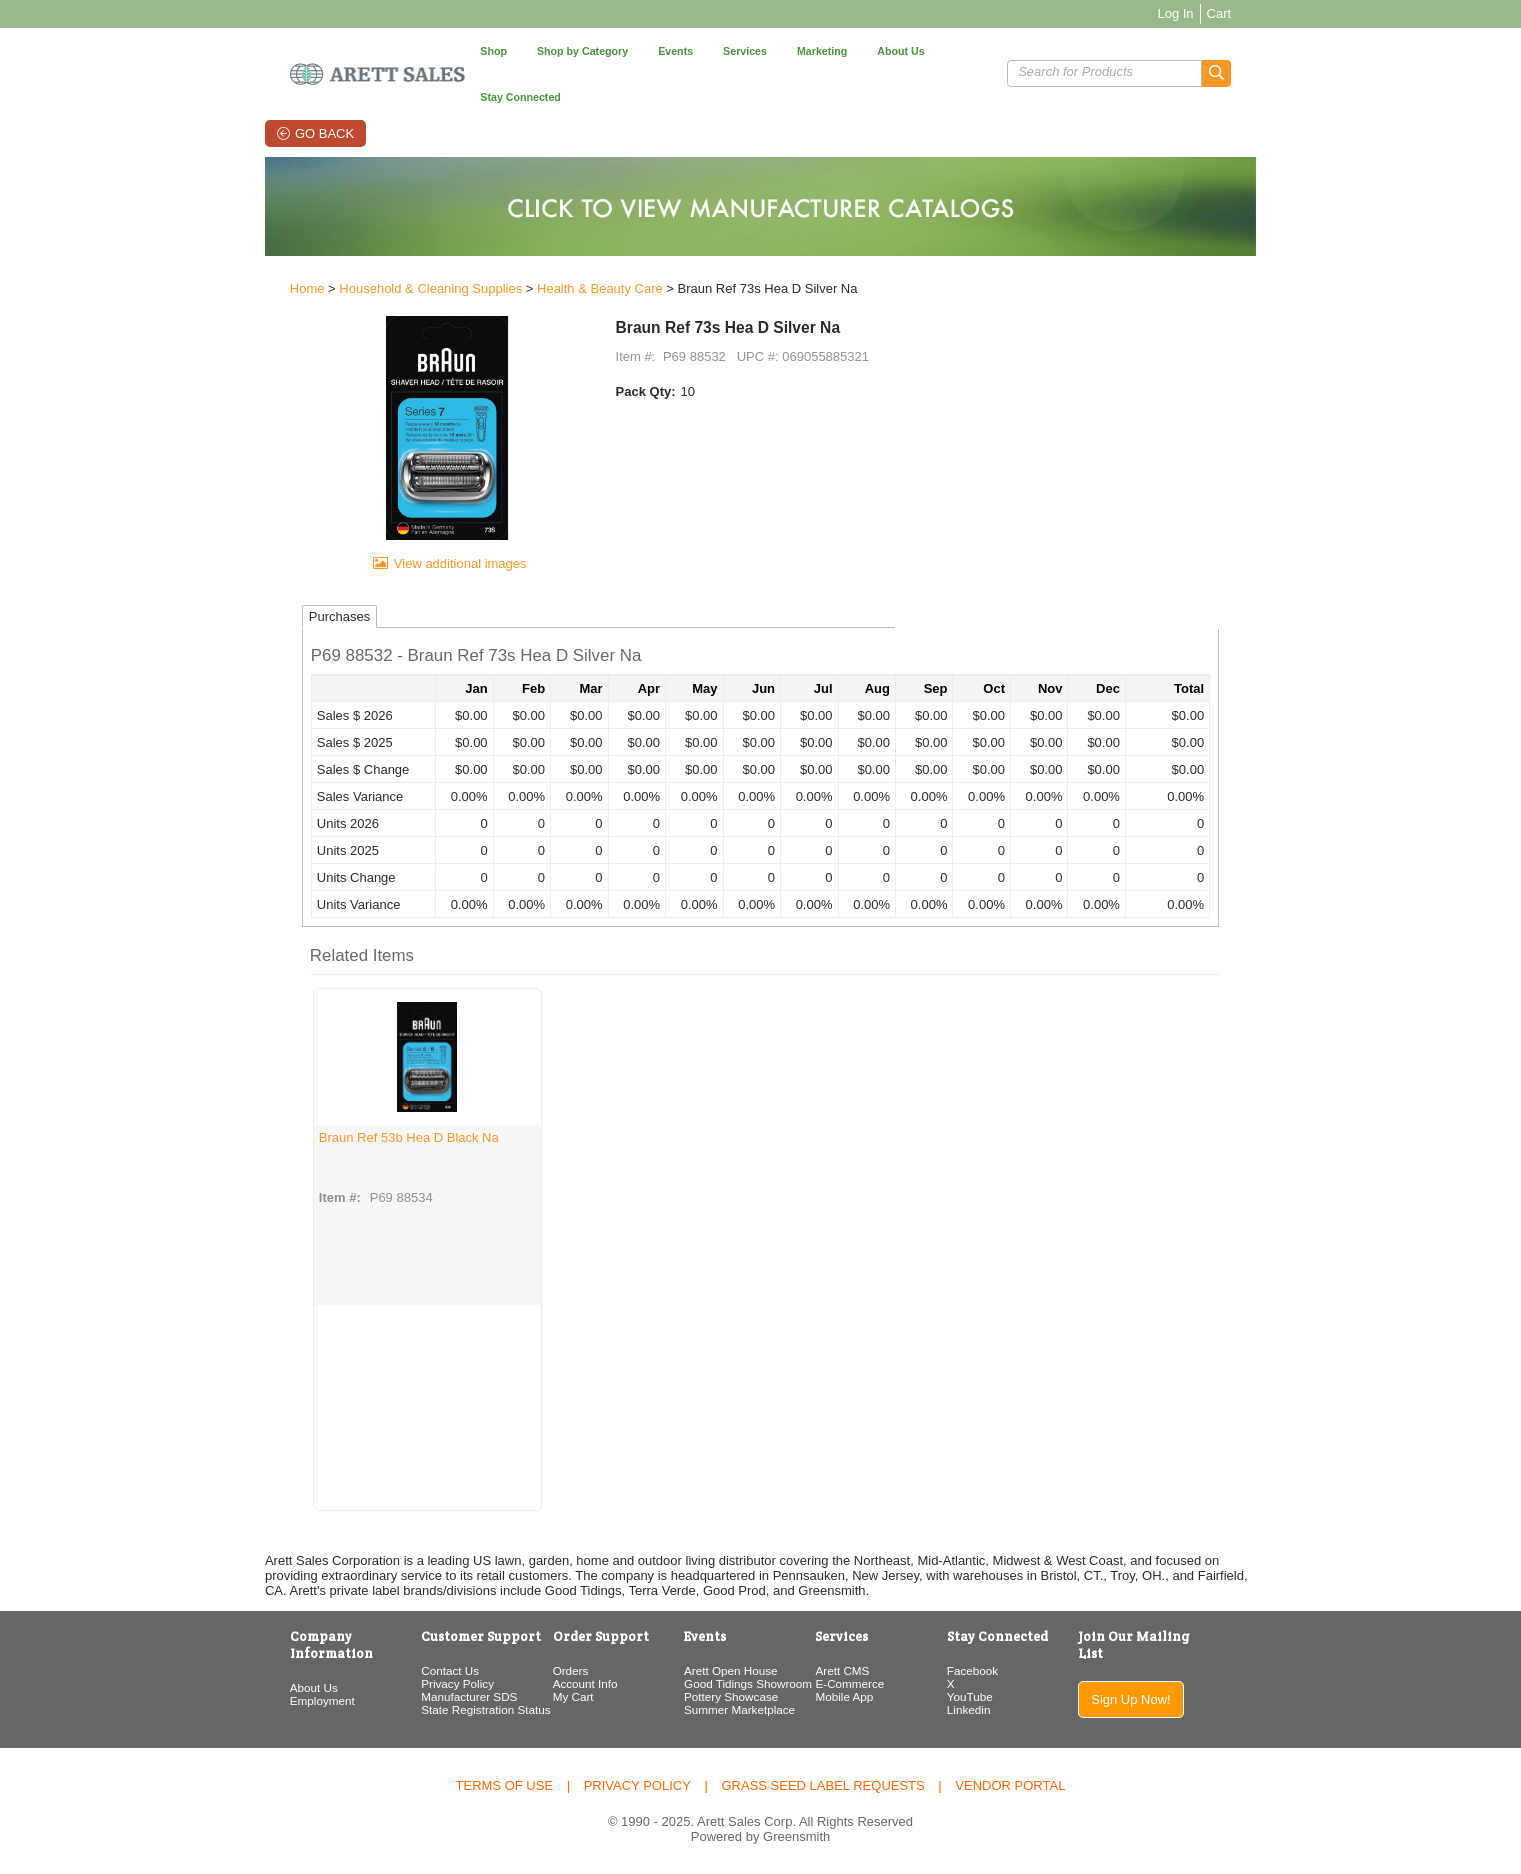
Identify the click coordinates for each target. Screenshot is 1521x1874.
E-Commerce (858, 1685)
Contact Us (400, 1672)
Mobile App (853, 1698)
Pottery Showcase (720, 1698)
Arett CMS (851, 1672)
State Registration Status (435, 1711)
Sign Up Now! (1185, 1684)
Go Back (280, 87)
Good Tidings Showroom (737, 1685)
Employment (253, 1685)
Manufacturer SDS (419, 1698)
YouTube (998, 1698)
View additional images (414, 565)
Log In (1245, 13)
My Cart (542, 1698)
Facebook (1000, 1672)
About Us (245, 1672)
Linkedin (997, 1711)
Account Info (554, 1685)
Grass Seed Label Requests (822, 1785)
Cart (1288, 13)
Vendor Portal (1010, 1785)
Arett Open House (720, 1672)
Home (238, 251)
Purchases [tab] (270, 618)
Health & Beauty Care (531, 251)
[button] (1286, 50)
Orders (540, 1672)
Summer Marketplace (728, 1711)
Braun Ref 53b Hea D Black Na (340, 1138)
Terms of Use (505, 1785)
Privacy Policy (407, 1685)
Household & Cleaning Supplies (361, 251)
